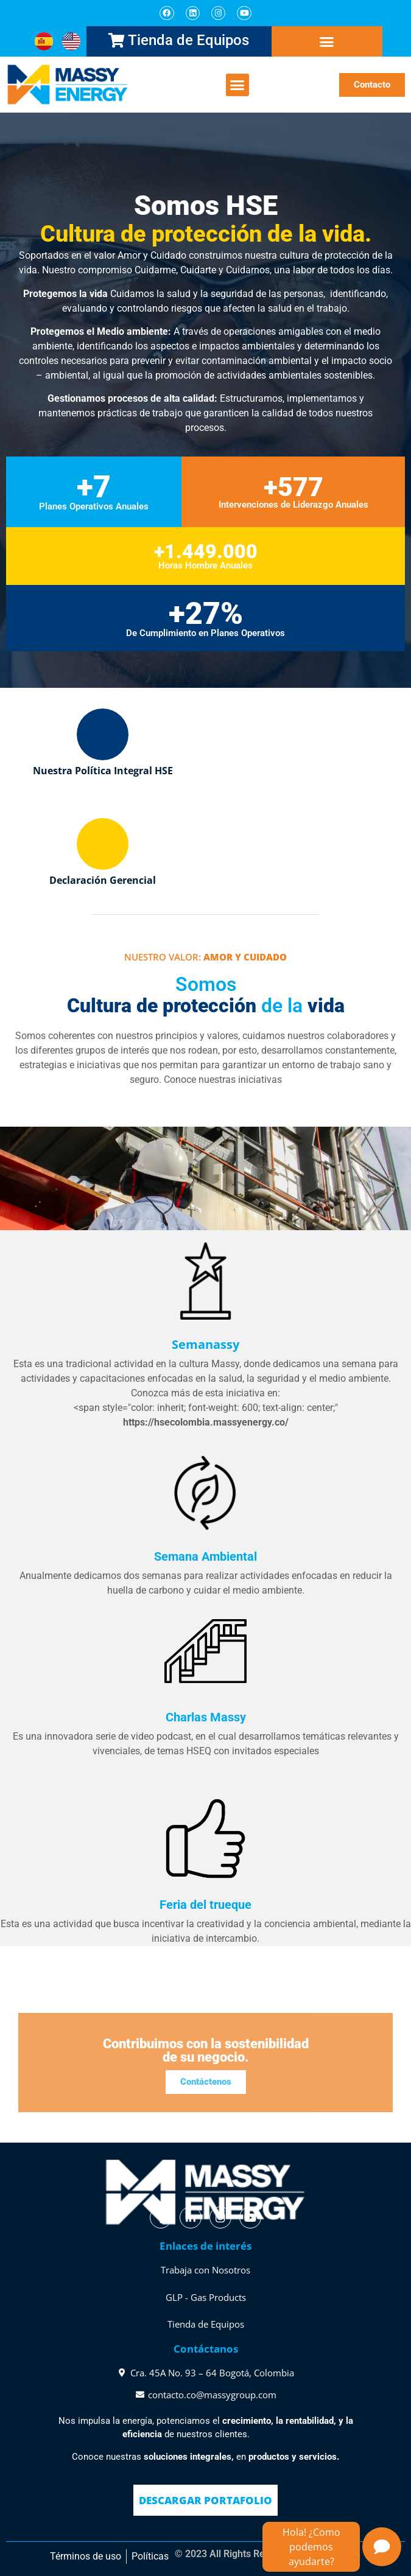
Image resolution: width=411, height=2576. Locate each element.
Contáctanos (206, 2349)
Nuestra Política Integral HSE (103, 770)
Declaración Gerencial (102, 880)
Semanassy (205, 1344)
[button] (327, 42)
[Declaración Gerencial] (102, 844)
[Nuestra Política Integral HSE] (102, 734)
